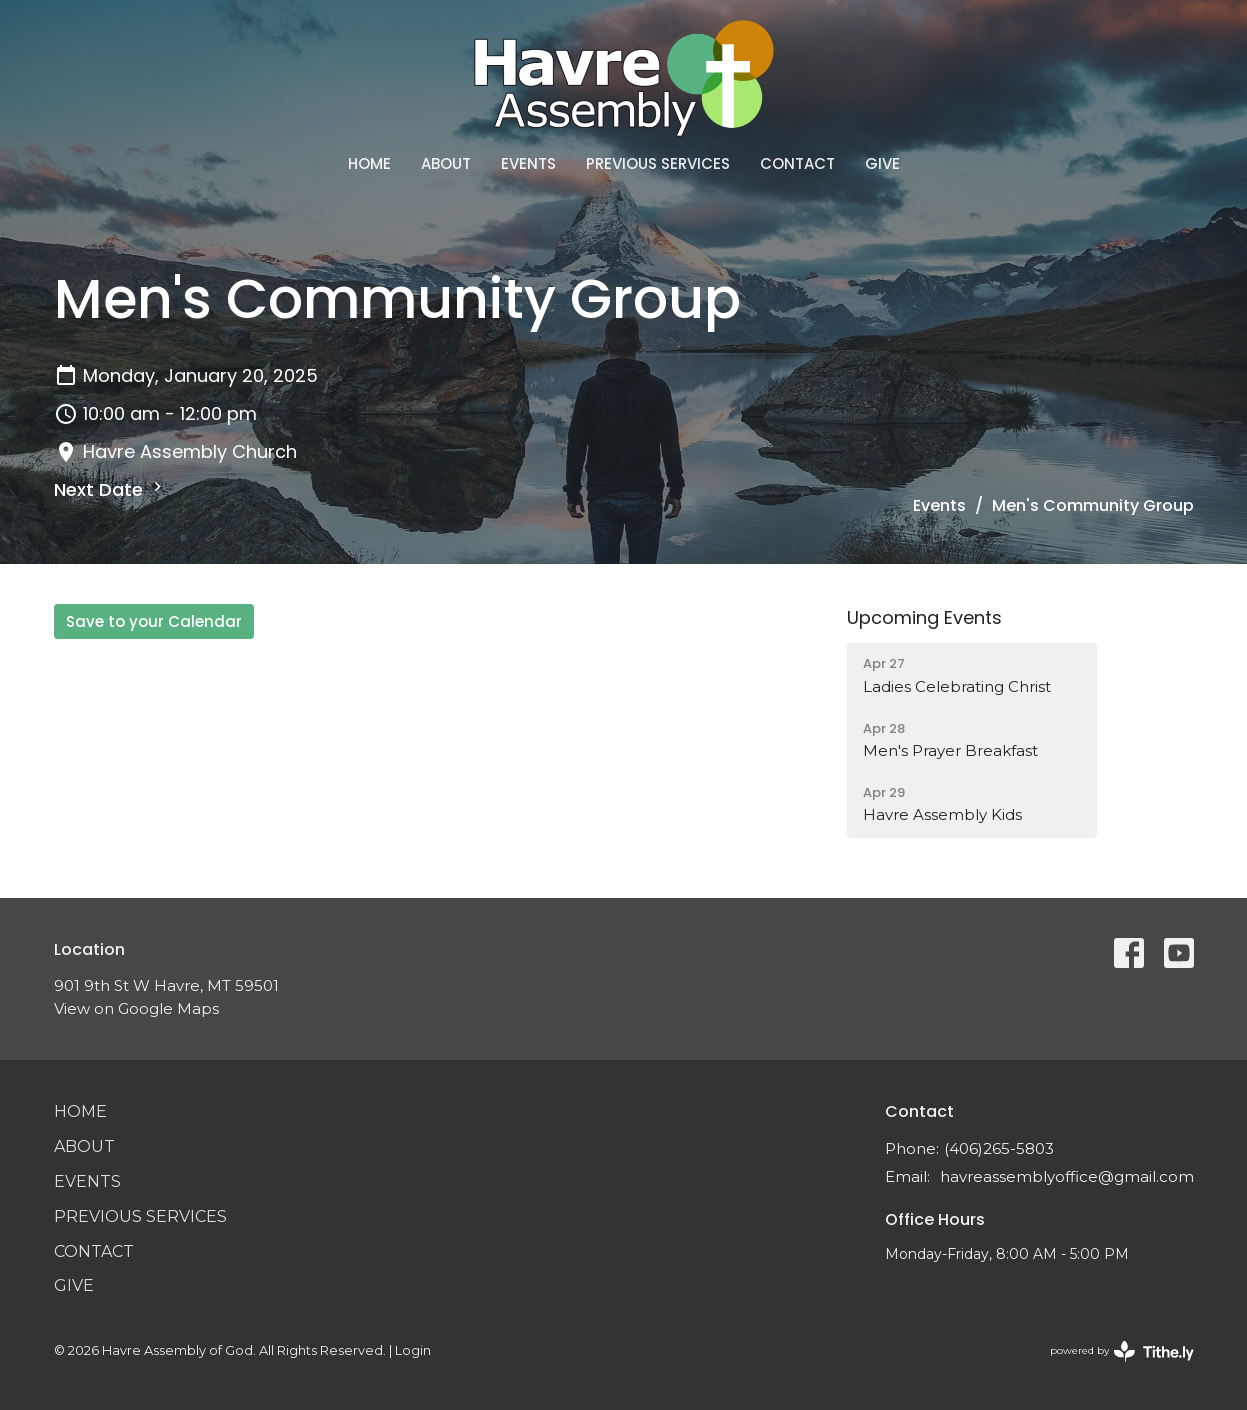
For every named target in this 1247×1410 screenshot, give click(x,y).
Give (882, 163)
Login (413, 1350)
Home (369, 163)
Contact (797, 163)
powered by (1122, 1351)
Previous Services (658, 163)
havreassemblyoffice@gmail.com (1067, 1176)
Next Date (110, 489)
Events (528, 163)
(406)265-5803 (999, 1148)
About (446, 163)
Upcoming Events (924, 617)
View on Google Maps (136, 1008)
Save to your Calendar (154, 621)
